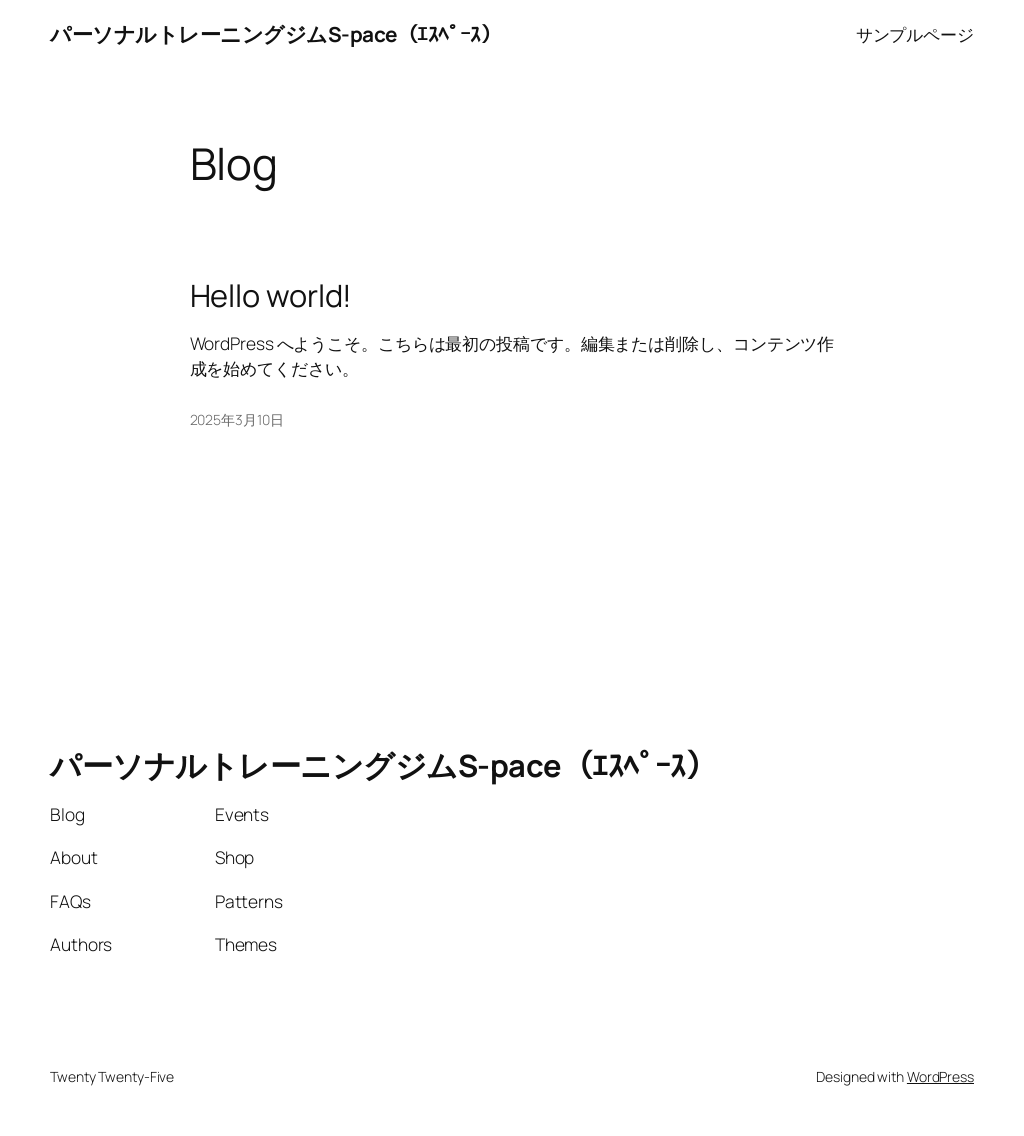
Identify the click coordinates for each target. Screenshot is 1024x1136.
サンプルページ (915, 34)
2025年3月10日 (237, 419)
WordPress (940, 1076)
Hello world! (271, 295)
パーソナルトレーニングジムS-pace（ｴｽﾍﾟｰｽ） (275, 34)
